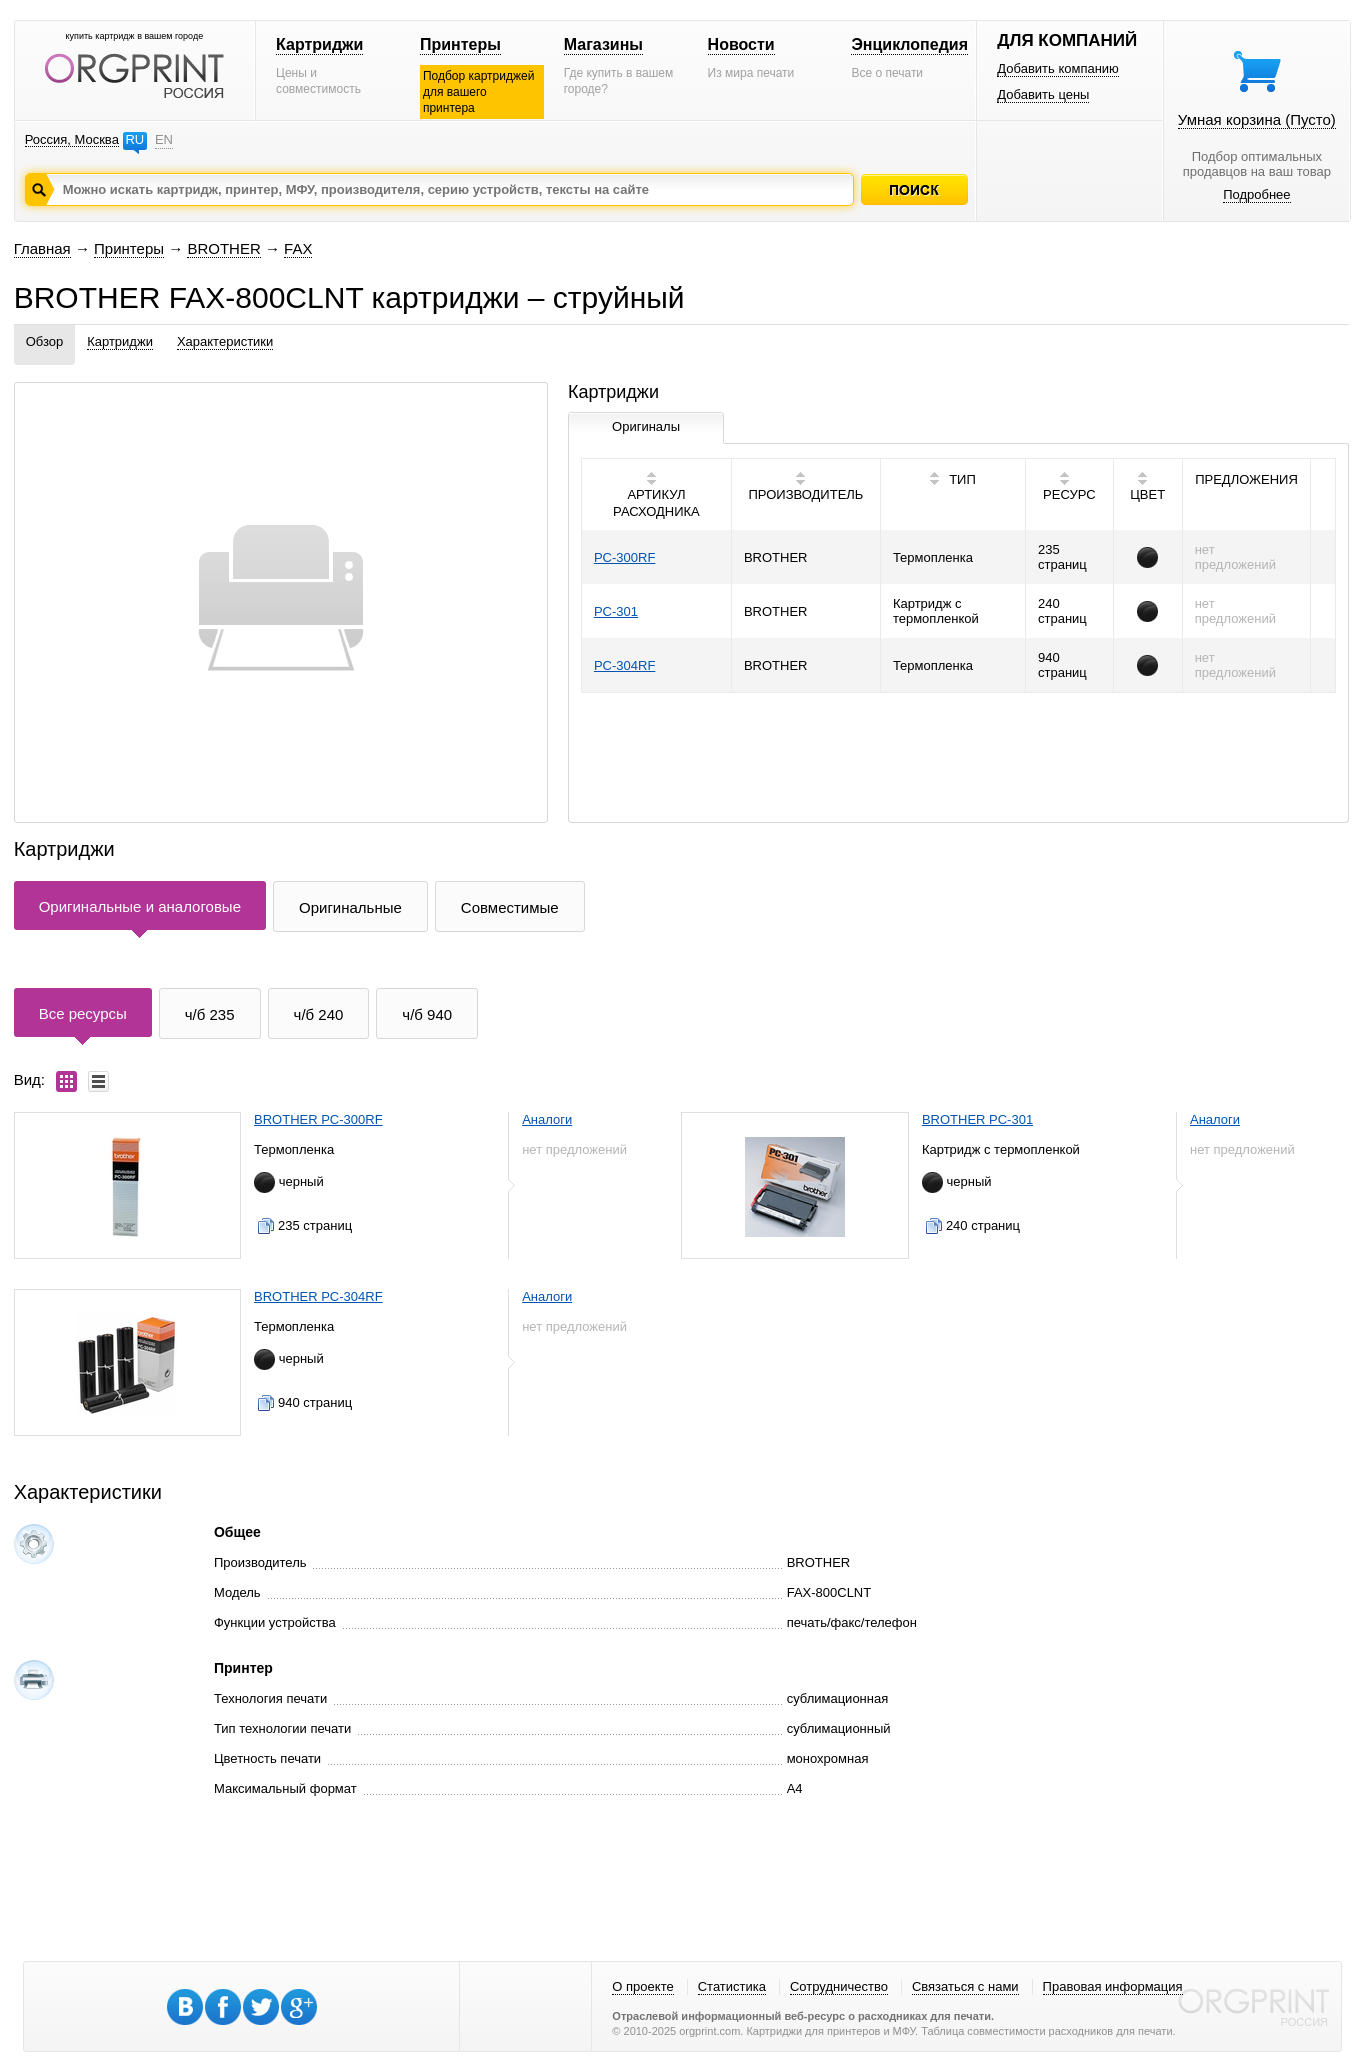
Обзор (45, 341)
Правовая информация (1113, 1986)
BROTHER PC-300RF (318, 1119)
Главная (42, 248)
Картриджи (319, 44)
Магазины (603, 44)
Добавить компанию (1058, 68)
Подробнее (1256, 194)
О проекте (642, 1986)
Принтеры (460, 44)
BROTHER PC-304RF (318, 1296)
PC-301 (616, 611)
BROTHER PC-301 (977, 1119)
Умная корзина (1257, 119)
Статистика (732, 1986)
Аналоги (547, 1119)
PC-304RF (624, 665)
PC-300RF (624, 557)
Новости (741, 44)
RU (134, 139)
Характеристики (225, 341)
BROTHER (223, 248)
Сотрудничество (839, 1986)
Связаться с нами (965, 1986)
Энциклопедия (909, 44)
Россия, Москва (72, 139)
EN (164, 139)
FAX (298, 248)
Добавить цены (1043, 94)
